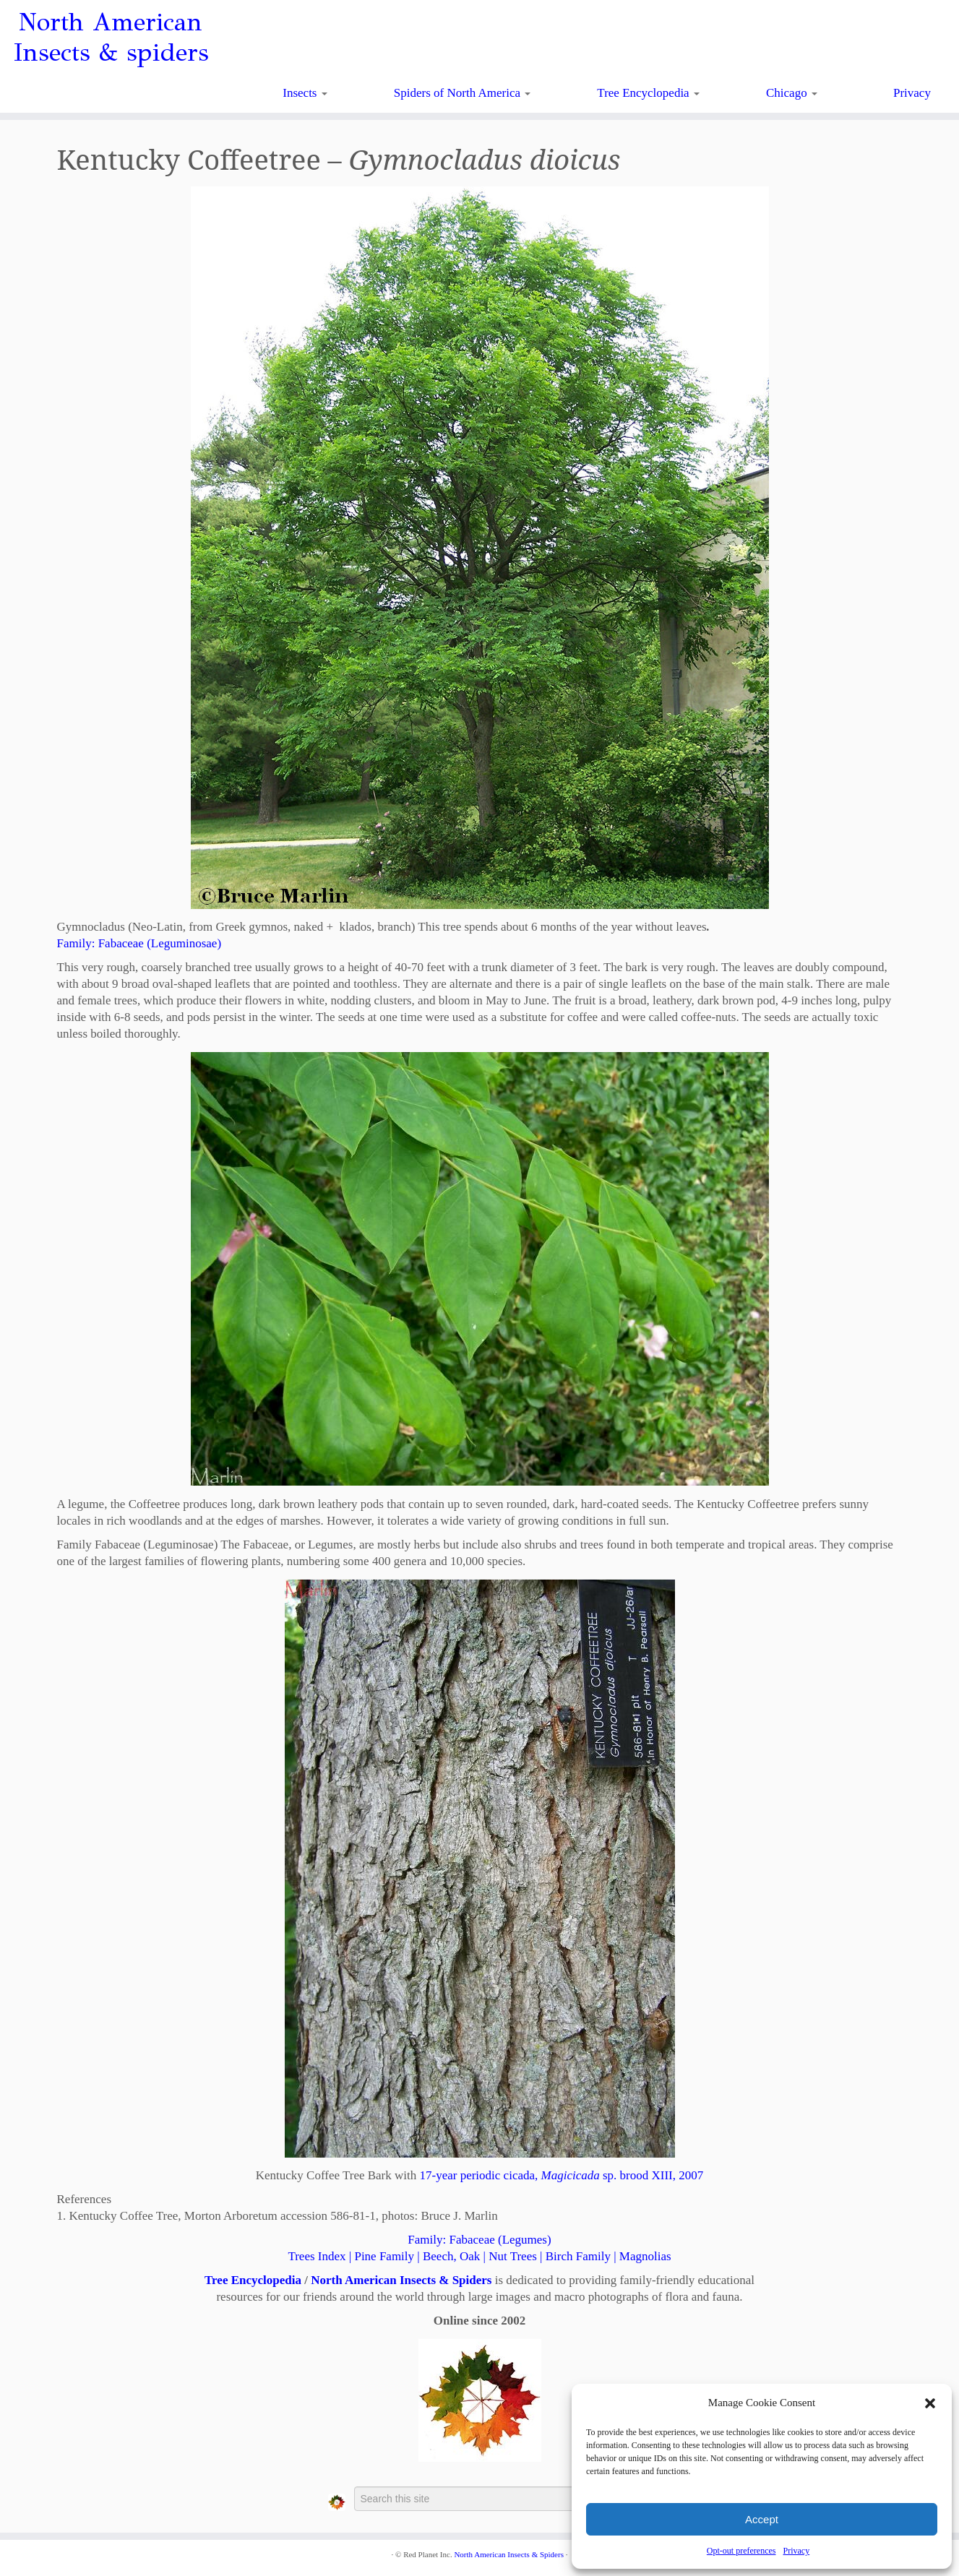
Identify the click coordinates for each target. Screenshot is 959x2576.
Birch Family (578, 2256)
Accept (761, 2519)
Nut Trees (513, 2256)
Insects (305, 93)
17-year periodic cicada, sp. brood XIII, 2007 (562, 2175)
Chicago (791, 93)
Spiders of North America (462, 93)
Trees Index (316, 2256)
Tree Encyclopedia (648, 93)
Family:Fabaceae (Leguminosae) (139, 943)
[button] (930, 2403)
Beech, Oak (451, 2256)
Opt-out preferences (741, 2551)
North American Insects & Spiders (401, 2280)
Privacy (796, 2551)
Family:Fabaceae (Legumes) (479, 2240)
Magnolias (645, 2256)
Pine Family (384, 2256)
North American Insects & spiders (111, 37)
